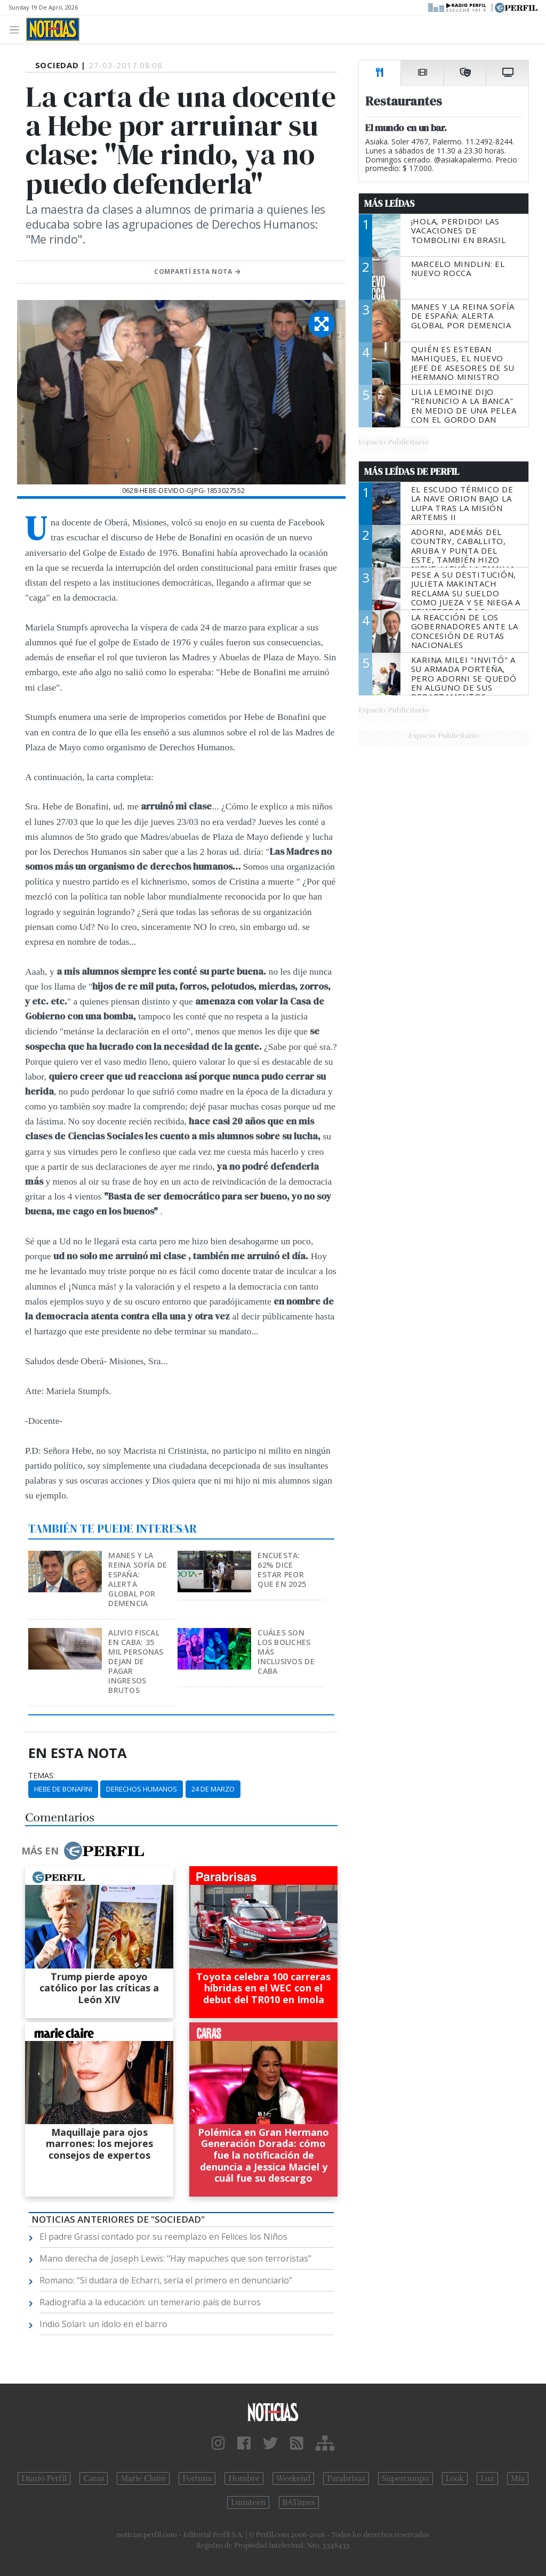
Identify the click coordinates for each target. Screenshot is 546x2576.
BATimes (299, 2502)
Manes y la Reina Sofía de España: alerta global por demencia (137, 1579)
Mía (518, 2478)
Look (455, 2478)
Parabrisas (346, 2478)
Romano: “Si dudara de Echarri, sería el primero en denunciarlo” (165, 2280)
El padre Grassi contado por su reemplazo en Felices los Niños (163, 2236)
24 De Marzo (213, 1789)
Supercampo (405, 2478)
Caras (93, 2478)
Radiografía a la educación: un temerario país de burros (150, 2302)
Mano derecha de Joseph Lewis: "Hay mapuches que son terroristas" (175, 2258)
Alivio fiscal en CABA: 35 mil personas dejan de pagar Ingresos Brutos (135, 1661)
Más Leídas (389, 203)
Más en (82, 1851)
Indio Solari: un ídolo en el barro (103, 2324)
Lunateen (248, 2502)
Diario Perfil (44, 2478)
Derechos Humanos (141, 1789)
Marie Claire (143, 2478)
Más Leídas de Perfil (411, 471)
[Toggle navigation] (17, 29)
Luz (487, 2478)
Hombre (243, 2478)
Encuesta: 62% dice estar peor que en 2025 (282, 1569)
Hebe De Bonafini (63, 1789)
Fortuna (197, 2478)
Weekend (293, 2478)
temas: (41, 1775)
